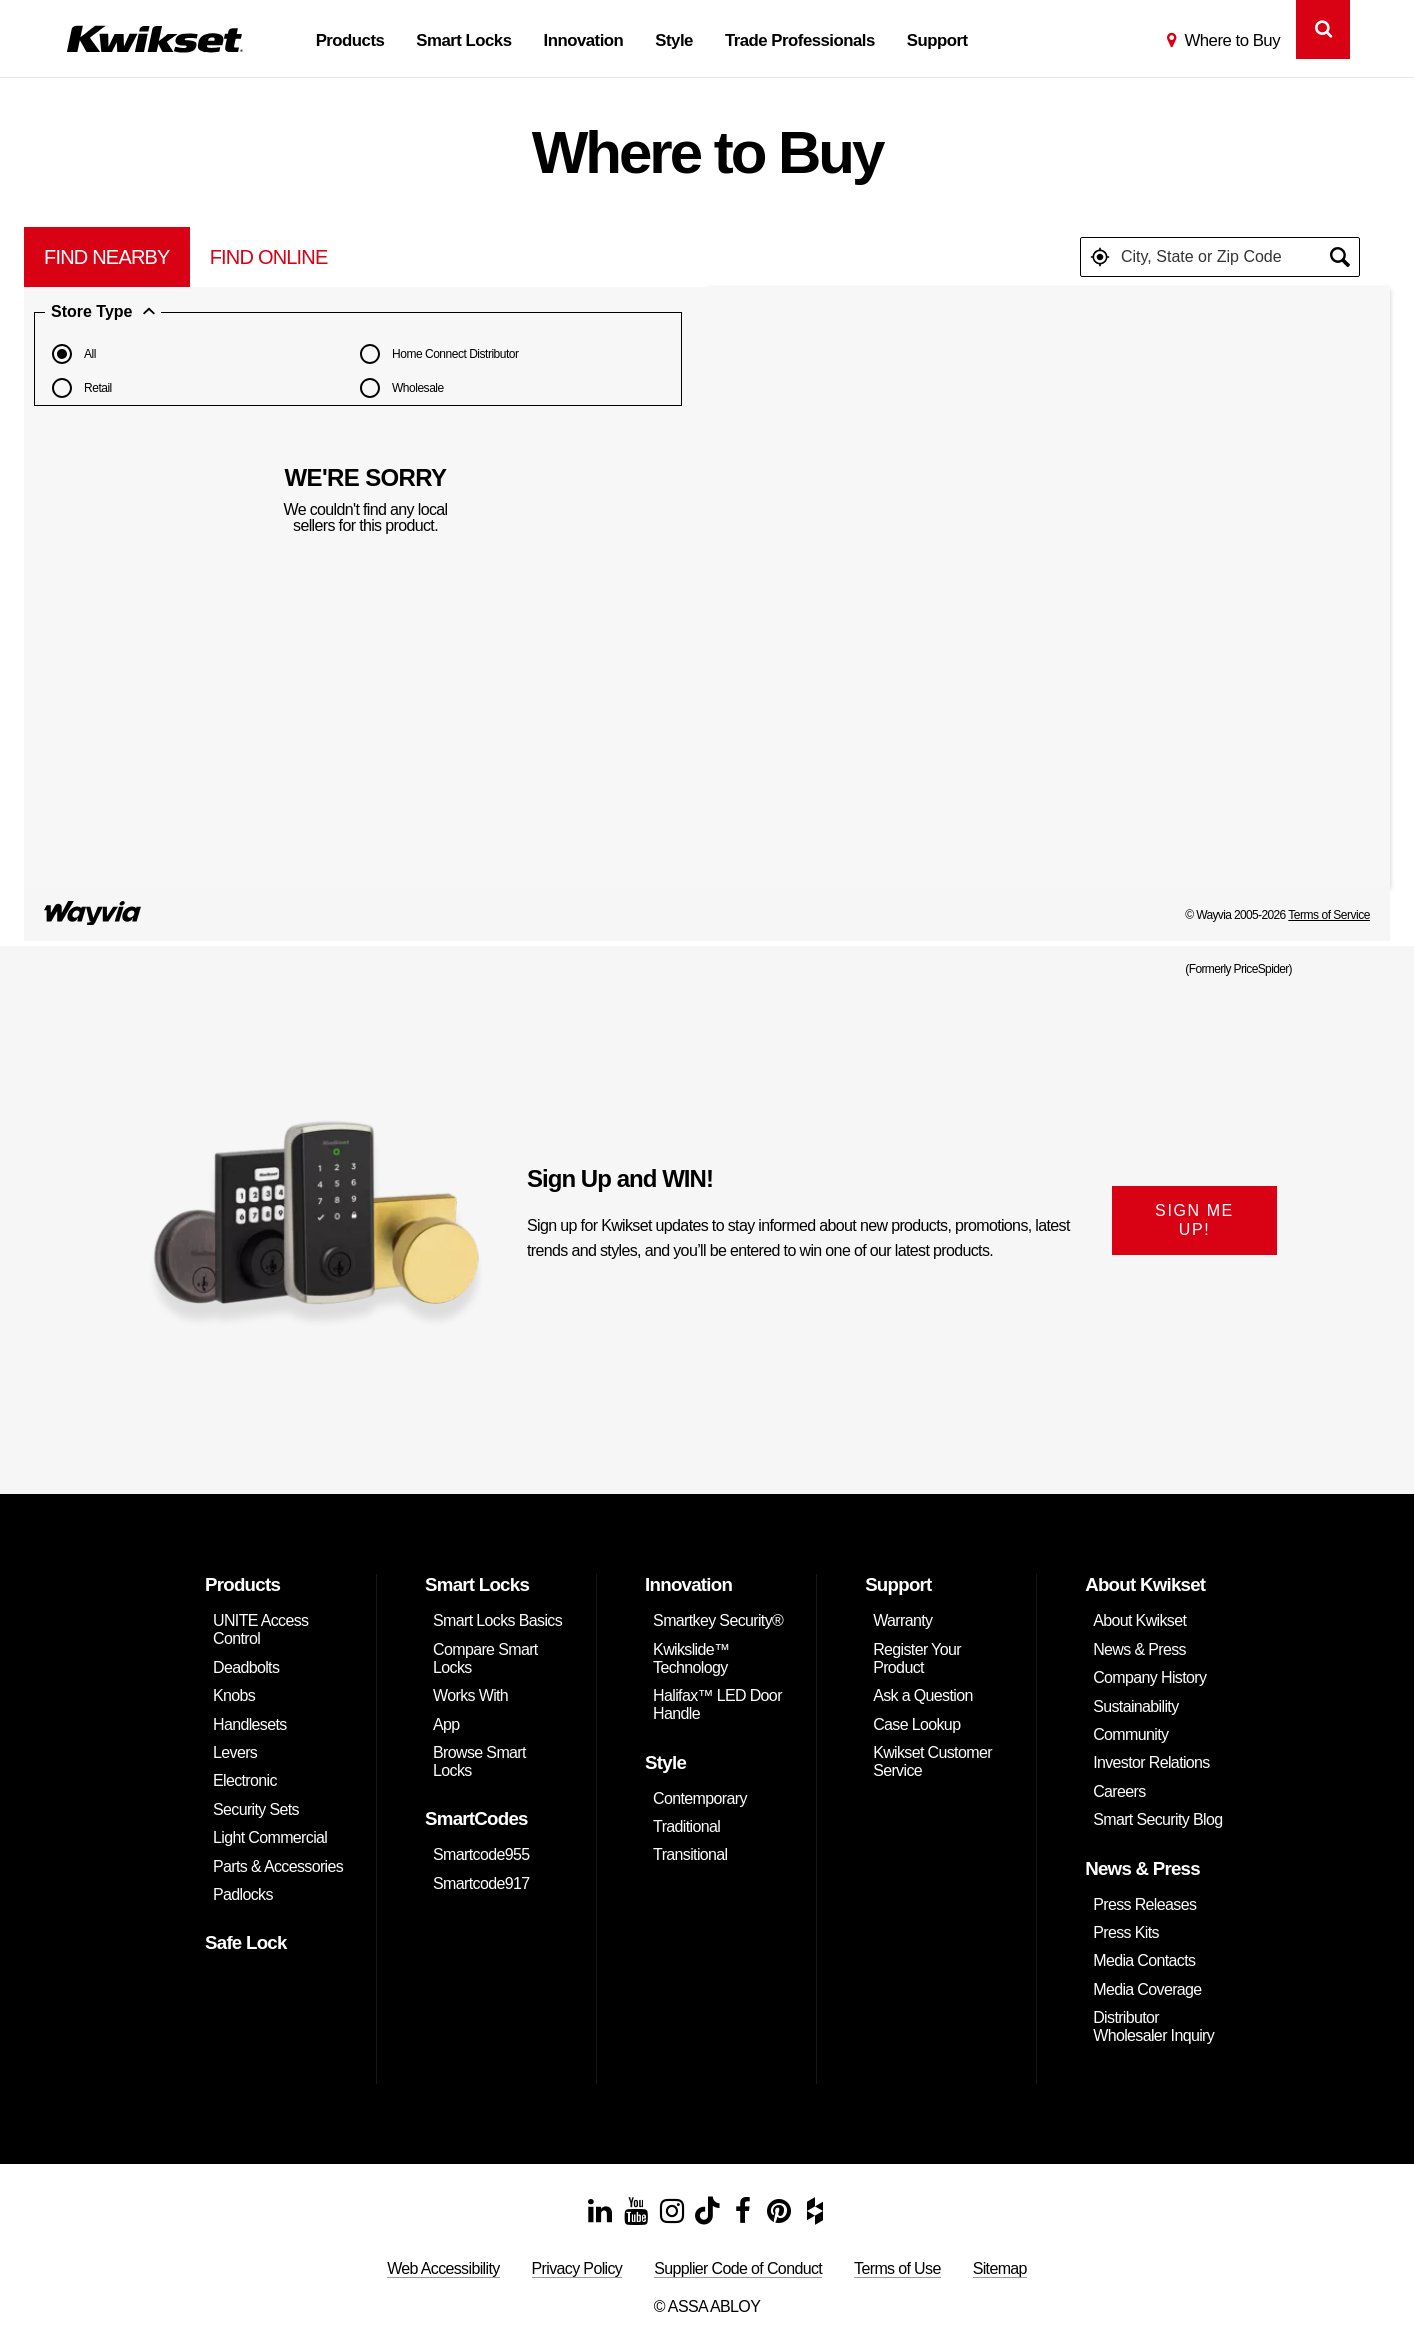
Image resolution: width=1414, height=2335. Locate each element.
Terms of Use (897, 2268)
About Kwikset (1139, 1620)
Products (350, 40)
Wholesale (398, 388)
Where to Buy (1232, 40)
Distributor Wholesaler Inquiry (1153, 2026)
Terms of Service (1329, 915)
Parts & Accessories (278, 1866)
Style (674, 40)
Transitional (690, 1854)
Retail (78, 388)
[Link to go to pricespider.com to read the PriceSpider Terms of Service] (94, 915)
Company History (1149, 1677)
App (446, 1724)
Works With (470, 1695)
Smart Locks (463, 40)
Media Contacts (1144, 1960)
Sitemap (1000, 2268)
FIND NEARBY (107, 257)
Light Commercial (270, 1837)
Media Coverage (1147, 1989)
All (70, 354)
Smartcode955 (481, 1854)
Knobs (234, 1695)
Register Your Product (917, 1658)
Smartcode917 (481, 1883)
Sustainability (1135, 1706)
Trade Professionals (800, 40)
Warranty (902, 1620)
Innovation (584, 40)
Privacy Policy (577, 2268)
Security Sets (256, 1809)
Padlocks (243, 1894)
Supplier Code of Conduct (738, 2268)
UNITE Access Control (260, 1629)
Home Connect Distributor (436, 354)
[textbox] (1220, 257)
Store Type (103, 311)
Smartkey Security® (718, 1620)
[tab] (107, 257)
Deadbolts (246, 1667)
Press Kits (1126, 1932)
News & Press (1139, 1649)
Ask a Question (923, 1695)
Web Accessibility (443, 2268)
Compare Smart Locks (485, 1658)
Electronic (245, 1780)
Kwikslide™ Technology (691, 1658)
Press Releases (1144, 1904)
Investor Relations (1151, 1762)
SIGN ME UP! (1194, 1220)
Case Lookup (916, 1724)
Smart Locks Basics (497, 1620)
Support (937, 40)
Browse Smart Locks (479, 1761)
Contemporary (700, 1798)
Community (1130, 1734)
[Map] (1048, 587)
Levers (235, 1752)
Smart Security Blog (1157, 1819)
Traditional (686, 1826)
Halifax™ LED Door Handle (717, 1704)
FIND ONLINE (269, 257)
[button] (1100, 257)
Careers (1119, 1791)
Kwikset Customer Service (932, 1761)
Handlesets (250, 1724)
